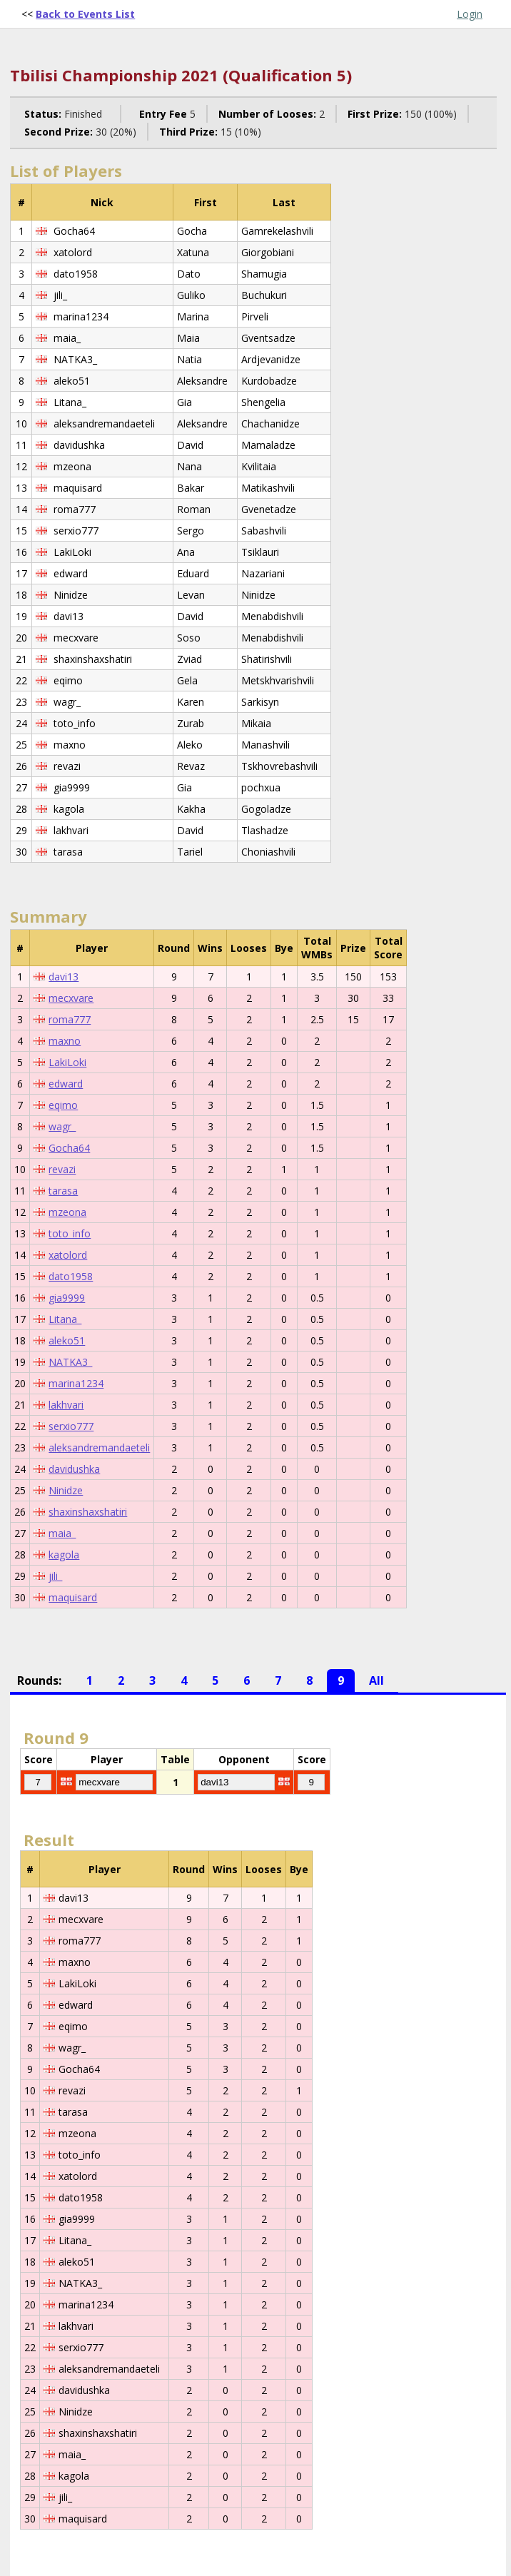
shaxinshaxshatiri (88, 1511)
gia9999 (67, 1297)
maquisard (73, 1597)
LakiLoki (67, 1062)
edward (66, 1083)
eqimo (63, 1105)
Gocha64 (69, 1148)
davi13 (64, 976)
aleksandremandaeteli (99, 1447)
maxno (65, 1041)
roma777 (70, 1019)
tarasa (63, 1190)
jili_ (55, 1576)
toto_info (70, 1233)
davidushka (74, 1469)
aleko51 (67, 1340)
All (376, 1680)
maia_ (62, 1533)
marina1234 (76, 1383)
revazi (62, 1169)
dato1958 (71, 1276)
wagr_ (62, 1126)
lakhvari (66, 1404)
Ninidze (66, 1490)
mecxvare (71, 998)
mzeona (67, 1212)
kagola (64, 1554)
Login (469, 14)
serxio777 (71, 1426)
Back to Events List (85, 14)
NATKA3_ (70, 1362)
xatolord (68, 1255)
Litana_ (65, 1319)
